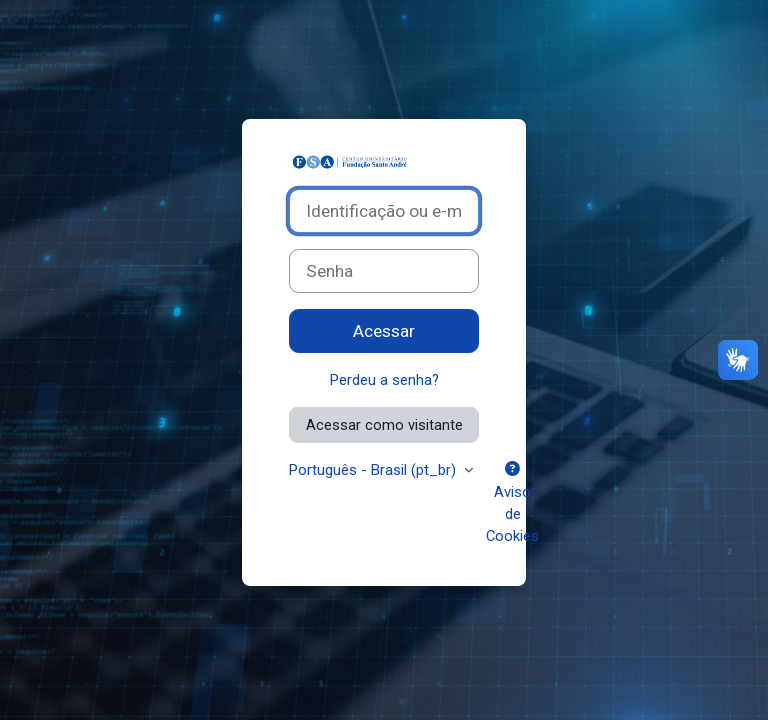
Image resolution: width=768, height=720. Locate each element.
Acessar (384, 331)
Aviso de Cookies (512, 503)
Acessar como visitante (384, 425)
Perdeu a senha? (384, 380)
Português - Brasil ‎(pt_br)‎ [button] (374, 470)
